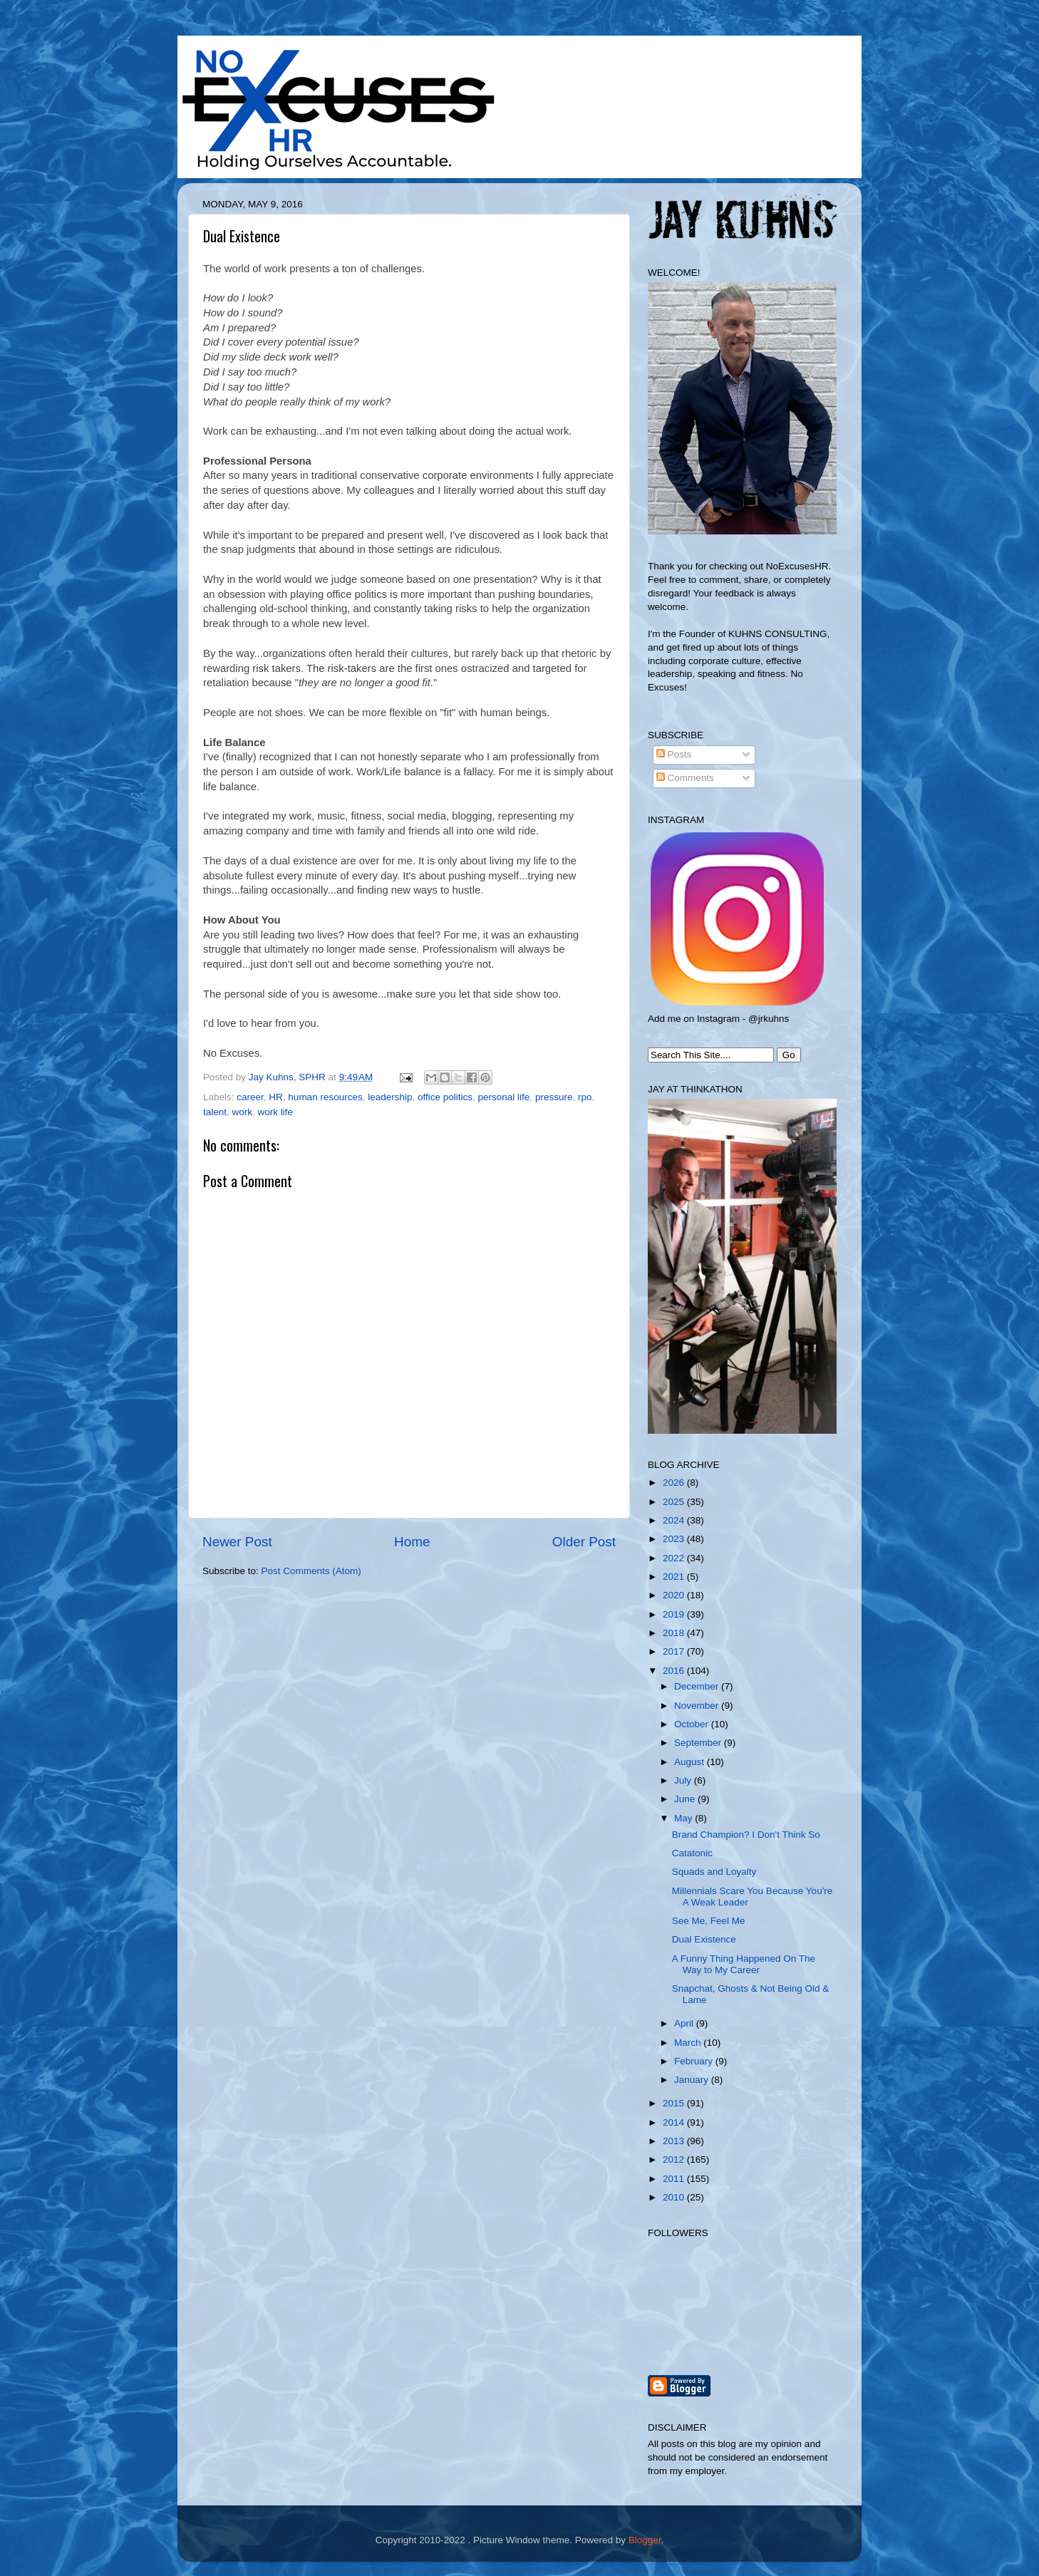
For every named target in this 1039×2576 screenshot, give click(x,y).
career (250, 1097)
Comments (685, 777)
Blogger (645, 2540)
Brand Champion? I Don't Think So (746, 1834)
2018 (675, 1633)
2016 (675, 1670)
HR (276, 1097)
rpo (585, 1097)
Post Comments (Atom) (311, 1571)
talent (215, 1112)
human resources (325, 1097)
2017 (675, 1651)
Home (412, 1541)
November (697, 1705)
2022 (675, 1558)
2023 (675, 1538)
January (692, 2079)
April (685, 2023)
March (688, 2042)
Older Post (584, 1541)
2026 (675, 1482)
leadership (390, 1097)
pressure (554, 1097)
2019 (675, 1614)
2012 (675, 2159)
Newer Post (237, 1541)
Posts (674, 754)
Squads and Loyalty (714, 1871)
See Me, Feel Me (708, 1920)
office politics (445, 1097)
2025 (675, 1501)
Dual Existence (704, 1939)
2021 (675, 1576)
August (690, 1762)
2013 (675, 2141)
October (692, 1724)
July (684, 1780)
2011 (675, 2178)
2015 (675, 2103)
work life (276, 1112)
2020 (675, 1595)
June (686, 1799)
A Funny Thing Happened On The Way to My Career (743, 1964)
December (697, 1686)
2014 (675, 2122)
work (242, 1112)
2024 (675, 1520)
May (684, 1818)
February (694, 2061)
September (699, 1742)
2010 (675, 2197)
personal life (504, 1097)
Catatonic (692, 1853)
